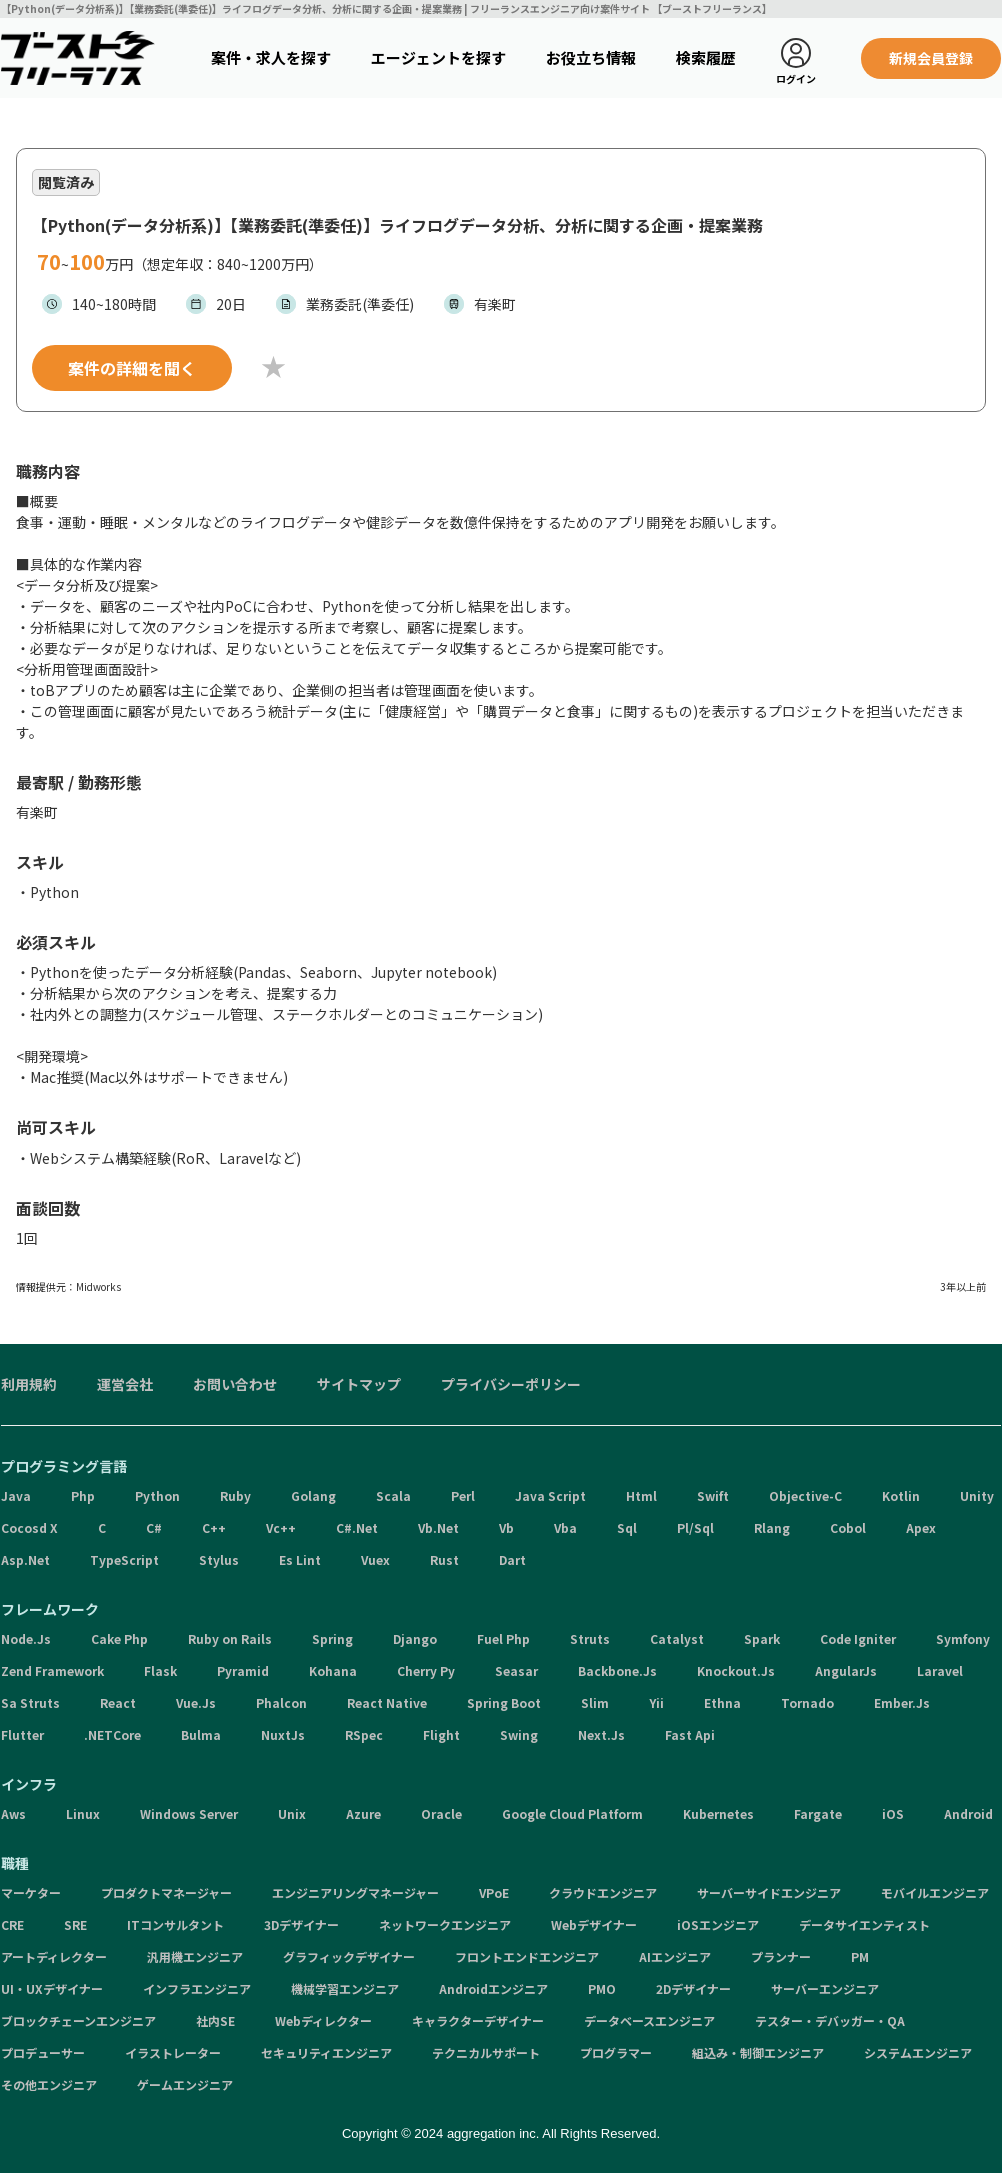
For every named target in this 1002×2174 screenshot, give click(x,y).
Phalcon (281, 1702)
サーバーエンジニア (825, 1988)
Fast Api (690, 1734)
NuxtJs (283, 1734)
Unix (292, 1813)
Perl (463, 1495)
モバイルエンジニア (935, 1892)
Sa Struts (30, 1702)
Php (83, 1495)
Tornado (807, 1702)
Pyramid (243, 1670)
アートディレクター (54, 1956)
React (118, 1702)
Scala (393, 1495)
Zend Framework (52, 1670)
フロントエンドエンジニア (527, 1956)
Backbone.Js (617, 1670)
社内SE (215, 2020)
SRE (75, 1924)
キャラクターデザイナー (478, 2020)
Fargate (818, 1813)
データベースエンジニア (649, 2020)
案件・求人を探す (271, 57)
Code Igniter (858, 1638)
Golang (313, 1495)
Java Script (550, 1495)
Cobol (848, 1527)
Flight (441, 1734)
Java (16, 1495)
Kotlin (901, 1495)
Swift (713, 1495)
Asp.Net (25, 1559)
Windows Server (189, 1813)
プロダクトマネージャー (166, 1892)
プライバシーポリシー (511, 1384)
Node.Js (26, 1638)
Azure (363, 1813)
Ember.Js (902, 1702)
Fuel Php (503, 1638)
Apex (921, 1527)
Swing (519, 1734)
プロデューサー (43, 2052)
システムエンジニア (918, 2052)
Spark (762, 1638)
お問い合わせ (235, 1384)
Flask (160, 1670)
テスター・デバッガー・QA (830, 2020)
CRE (12, 1924)
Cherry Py (426, 1670)
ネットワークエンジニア (445, 1924)
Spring (332, 1638)
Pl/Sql (695, 1527)
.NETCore (112, 1734)
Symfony (963, 1638)
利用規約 (29, 1384)
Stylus (219, 1559)
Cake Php (119, 1638)
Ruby (235, 1495)
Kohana (333, 1670)
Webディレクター (323, 2020)
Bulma (201, 1734)
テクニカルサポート (486, 2052)
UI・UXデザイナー (52, 1988)
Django (415, 1638)
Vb (506, 1527)
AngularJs (846, 1670)
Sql (627, 1527)
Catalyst (677, 1638)
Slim (595, 1702)
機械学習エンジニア (345, 1988)
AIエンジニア (675, 1956)
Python (157, 1495)
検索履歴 (706, 57)
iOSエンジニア (718, 1924)
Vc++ (281, 1527)
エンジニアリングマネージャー (355, 1892)
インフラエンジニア (197, 1988)
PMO (602, 1988)
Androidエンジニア (493, 1988)
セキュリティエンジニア (326, 2052)
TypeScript (124, 1559)
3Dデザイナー (301, 1924)
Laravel (940, 1670)
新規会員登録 (931, 58)
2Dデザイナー (693, 1988)
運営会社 (125, 1384)
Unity (977, 1495)
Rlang (772, 1527)
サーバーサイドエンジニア (769, 1892)
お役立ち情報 (591, 57)
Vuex (375, 1559)
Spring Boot (504, 1702)
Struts (590, 1638)
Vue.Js (196, 1702)
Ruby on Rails (230, 1638)
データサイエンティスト (864, 1924)
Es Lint (300, 1559)
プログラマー (616, 2052)
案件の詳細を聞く (132, 368)
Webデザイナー (594, 1924)
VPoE (494, 1892)
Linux (83, 1813)
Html (641, 1495)
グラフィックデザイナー (349, 1956)
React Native (387, 1702)
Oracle (441, 1813)
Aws (13, 1813)
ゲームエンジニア (185, 2084)
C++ (214, 1527)
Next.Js (601, 1734)
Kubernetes (718, 1813)
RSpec (364, 1734)
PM (860, 1956)
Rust (444, 1559)
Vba (565, 1527)
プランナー (781, 1956)
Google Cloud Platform (572, 1813)
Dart (512, 1559)
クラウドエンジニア (603, 1892)
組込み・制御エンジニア (758, 2052)
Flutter (22, 1734)
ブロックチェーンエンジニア (78, 2020)
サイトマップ (359, 1384)
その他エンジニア (49, 2084)
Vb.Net (438, 1527)
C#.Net (357, 1527)
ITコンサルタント (175, 1924)
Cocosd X (29, 1527)
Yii (656, 1702)
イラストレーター (173, 2052)
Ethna (722, 1702)
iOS (893, 1813)
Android (968, 1813)
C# (154, 1527)
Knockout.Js (736, 1670)
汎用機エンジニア (195, 1956)
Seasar (516, 1670)
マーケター (31, 1892)
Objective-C (805, 1495)
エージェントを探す (438, 57)
